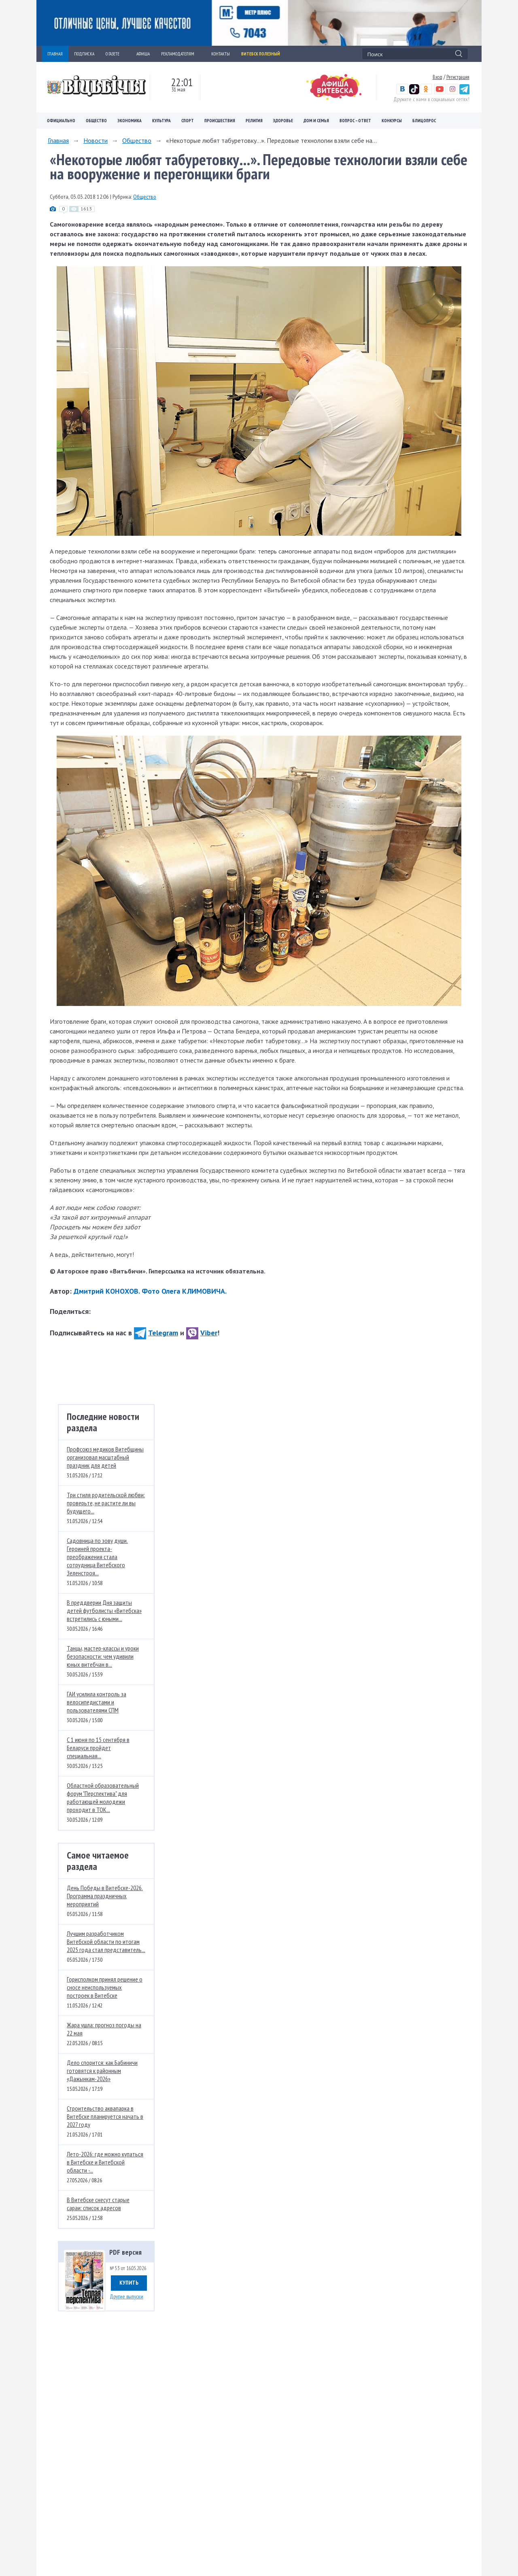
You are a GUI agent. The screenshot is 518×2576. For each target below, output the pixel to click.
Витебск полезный (260, 54)
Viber (201, 1332)
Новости (95, 140)
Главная (58, 140)
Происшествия (219, 120)
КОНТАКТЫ (220, 54)
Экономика (129, 120)
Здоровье (283, 120)
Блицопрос (424, 120)
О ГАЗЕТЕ (115, 54)
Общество (96, 120)
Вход (437, 77)
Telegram (156, 1332)
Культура (161, 120)
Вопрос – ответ (355, 120)
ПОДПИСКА (84, 54)
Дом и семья (316, 120)
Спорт (187, 120)
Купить (128, 2282)
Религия (254, 120)
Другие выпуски (126, 2296)
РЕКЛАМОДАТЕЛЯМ (180, 54)
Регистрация (457, 77)
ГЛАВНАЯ (55, 54)
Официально (61, 120)
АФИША (143, 54)
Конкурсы (392, 120)
